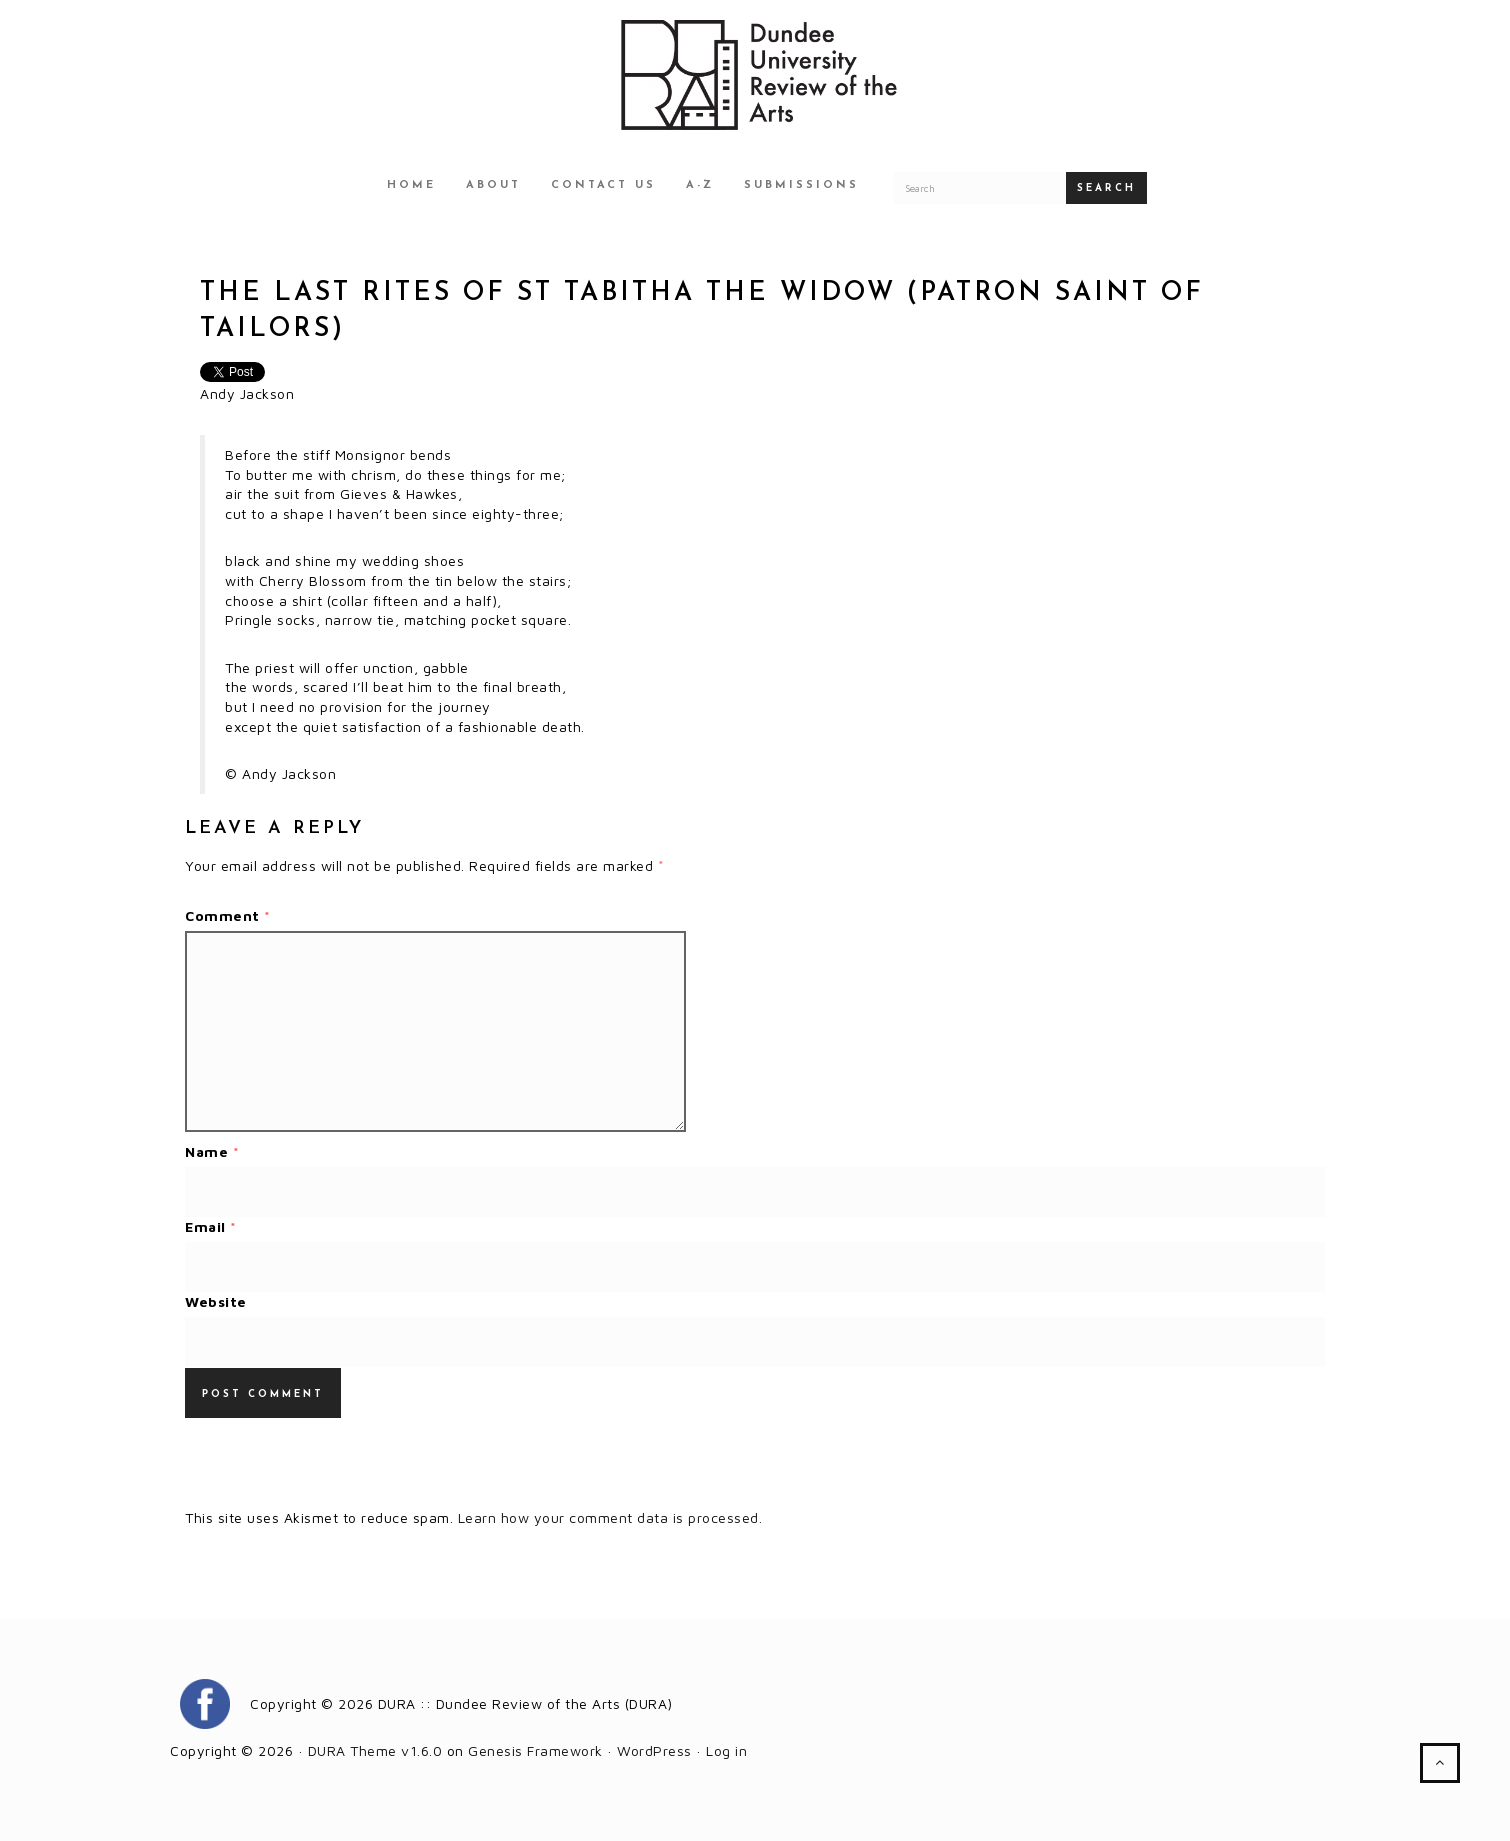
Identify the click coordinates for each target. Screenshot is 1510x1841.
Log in (726, 1750)
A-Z (700, 185)
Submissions (801, 185)
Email (211, 1226)
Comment (228, 915)
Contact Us (603, 185)
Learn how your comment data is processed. (610, 1517)
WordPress (654, 1750)
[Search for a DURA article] (980, 188)
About (493, 185)
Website (216, 1301)
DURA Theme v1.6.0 (375, 1750)
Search (1106, 188)
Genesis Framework (535, 1750)
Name (212, 1151)
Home (411, 185)
